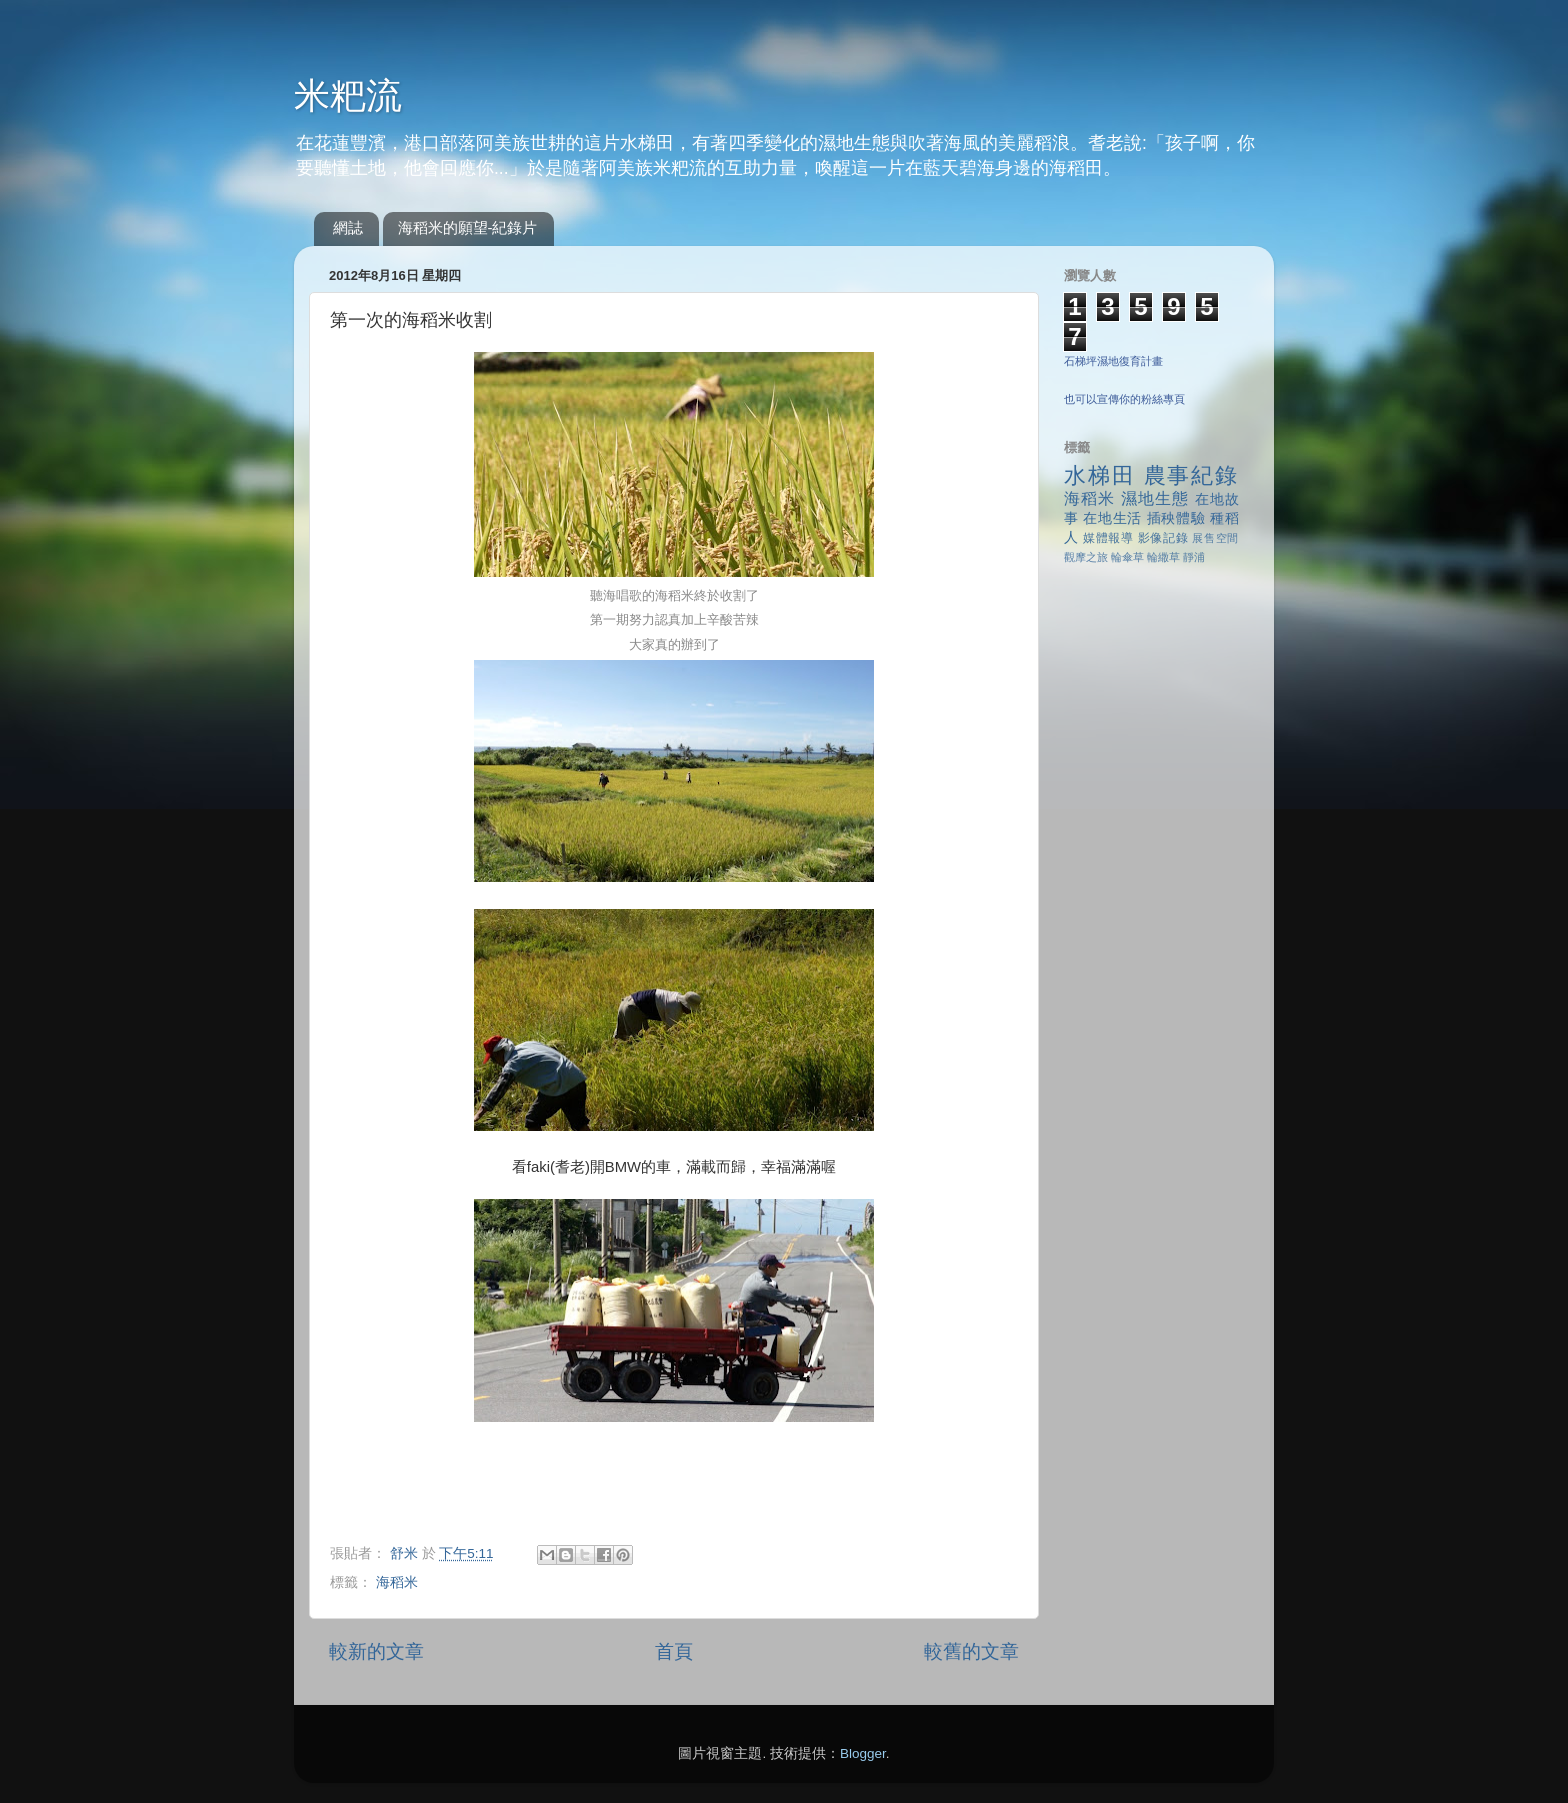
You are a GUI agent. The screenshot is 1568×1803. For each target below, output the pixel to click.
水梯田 (1100, 475)
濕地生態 (1155, 498)
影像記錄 (1163, 538)
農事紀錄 (1192, 475)
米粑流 (348, 95)
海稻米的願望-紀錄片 (468, 227)
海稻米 (397, 1582)
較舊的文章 (971, 1651)
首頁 (674, 1651)
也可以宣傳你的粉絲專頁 (1124, 399)
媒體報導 (1108, 538)
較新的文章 (376, 1651)
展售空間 (1215, 538)
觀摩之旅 (1086, 557)
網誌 (348, 227)
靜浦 (1194, 557)
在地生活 (1112, 518)
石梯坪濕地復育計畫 (1113, 361)
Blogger (863, 1753)
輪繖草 (1163, 557)
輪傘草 (1127, 557)
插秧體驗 (1176, 518)
